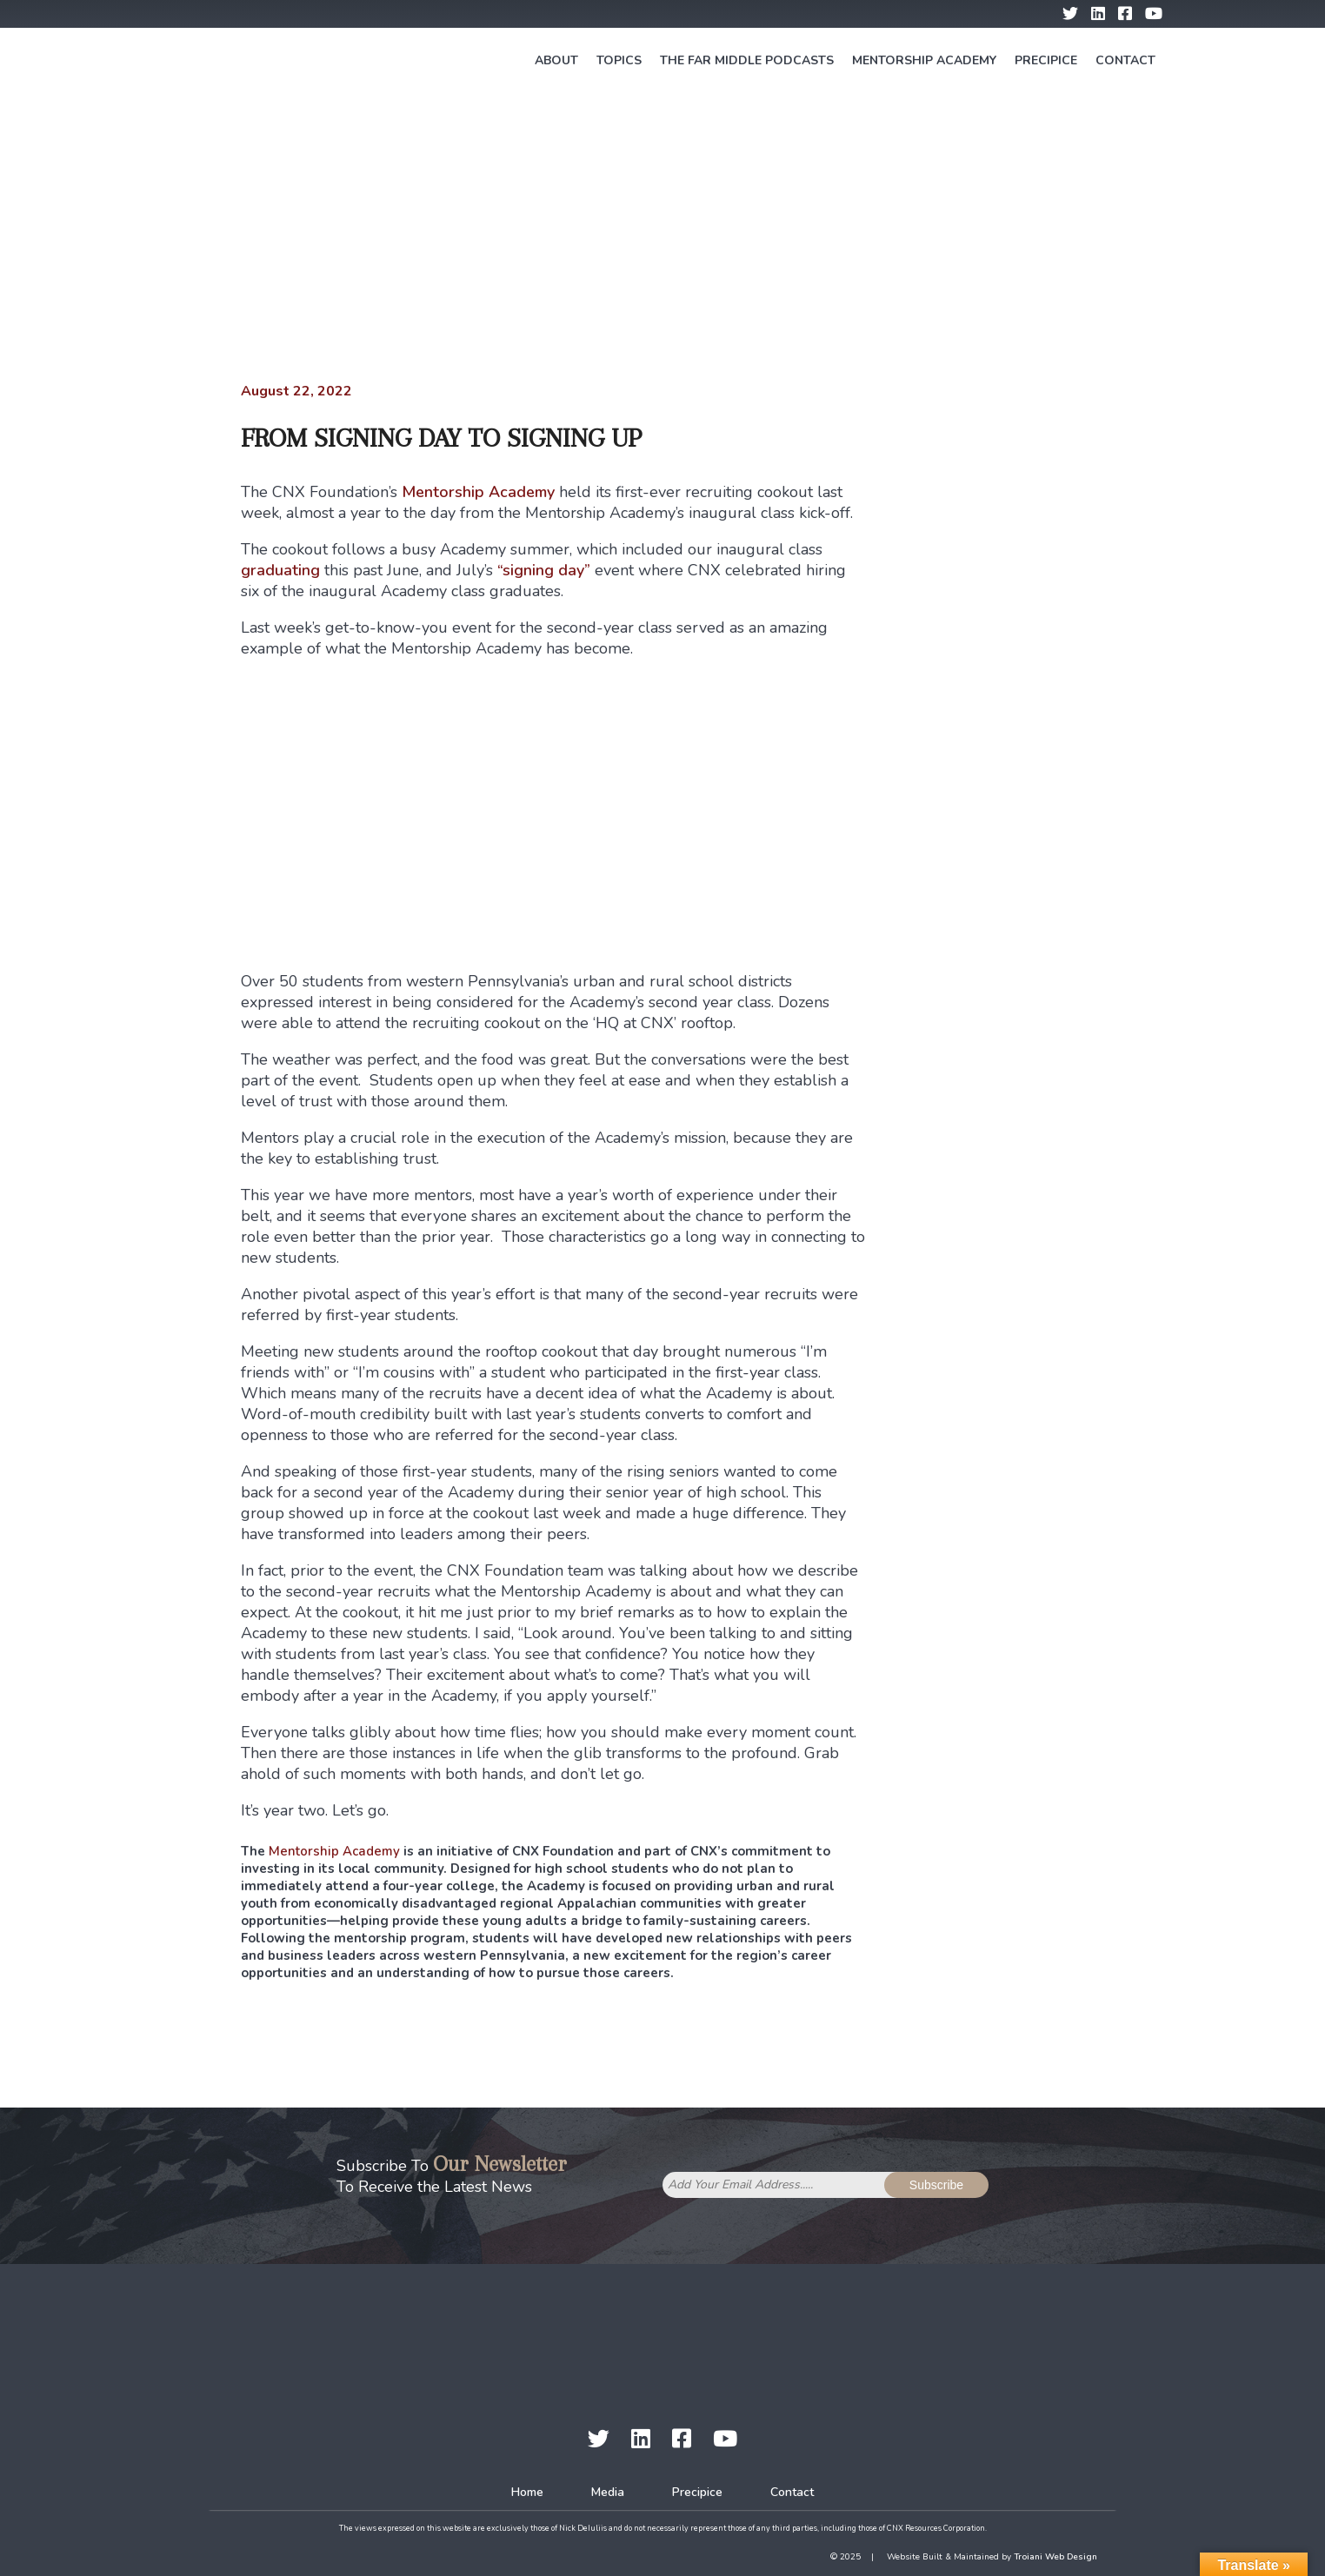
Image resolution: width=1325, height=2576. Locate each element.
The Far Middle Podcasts (747, 60)
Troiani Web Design (1055, 2557)
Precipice (1046, 60)
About (556, 60)
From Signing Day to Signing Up (441, 437)
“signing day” (543, 570)
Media (607, 2492)
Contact (1125, 60)
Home (527, 2492)
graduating (280, 570)
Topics (619, 60)
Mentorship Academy (924, 60)
